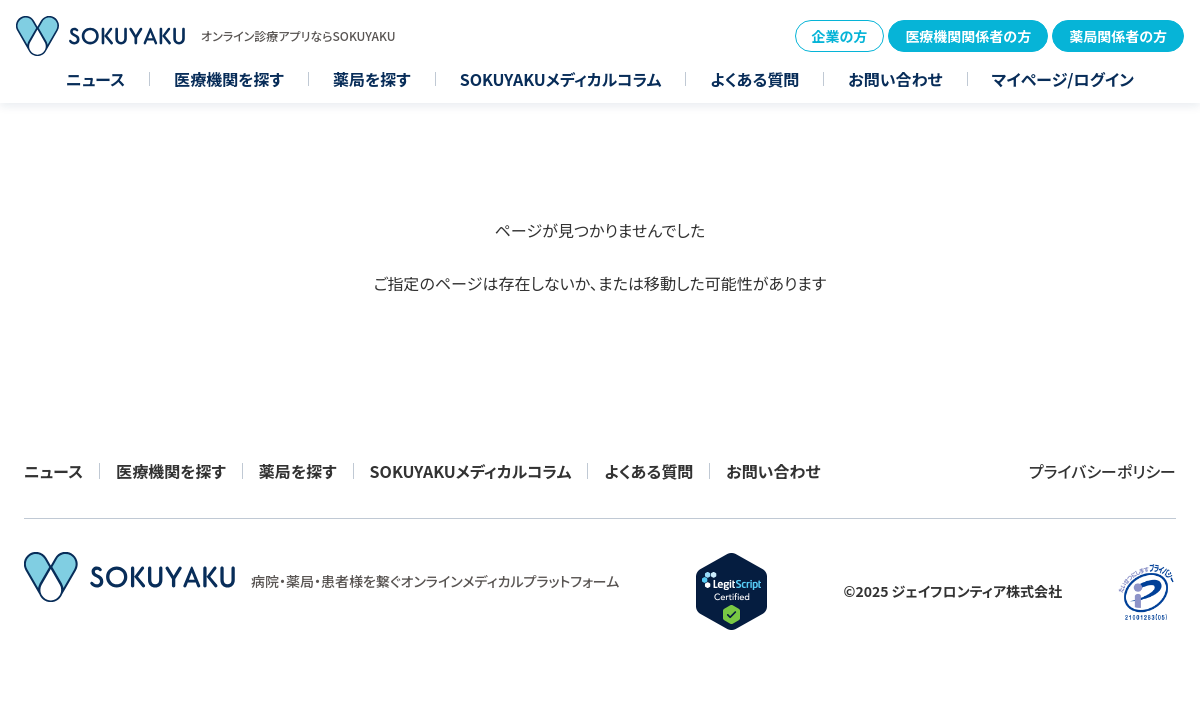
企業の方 (840, 36)
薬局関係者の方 (1118, 36)
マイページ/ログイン (1063, 79)
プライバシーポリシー (1102, 471)
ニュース (95, 79)
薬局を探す (372, 79)
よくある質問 (754, 79)
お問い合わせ (895, 79)
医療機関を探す (229, 79)
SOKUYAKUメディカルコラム (561, 79)
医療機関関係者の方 (968, 36)
